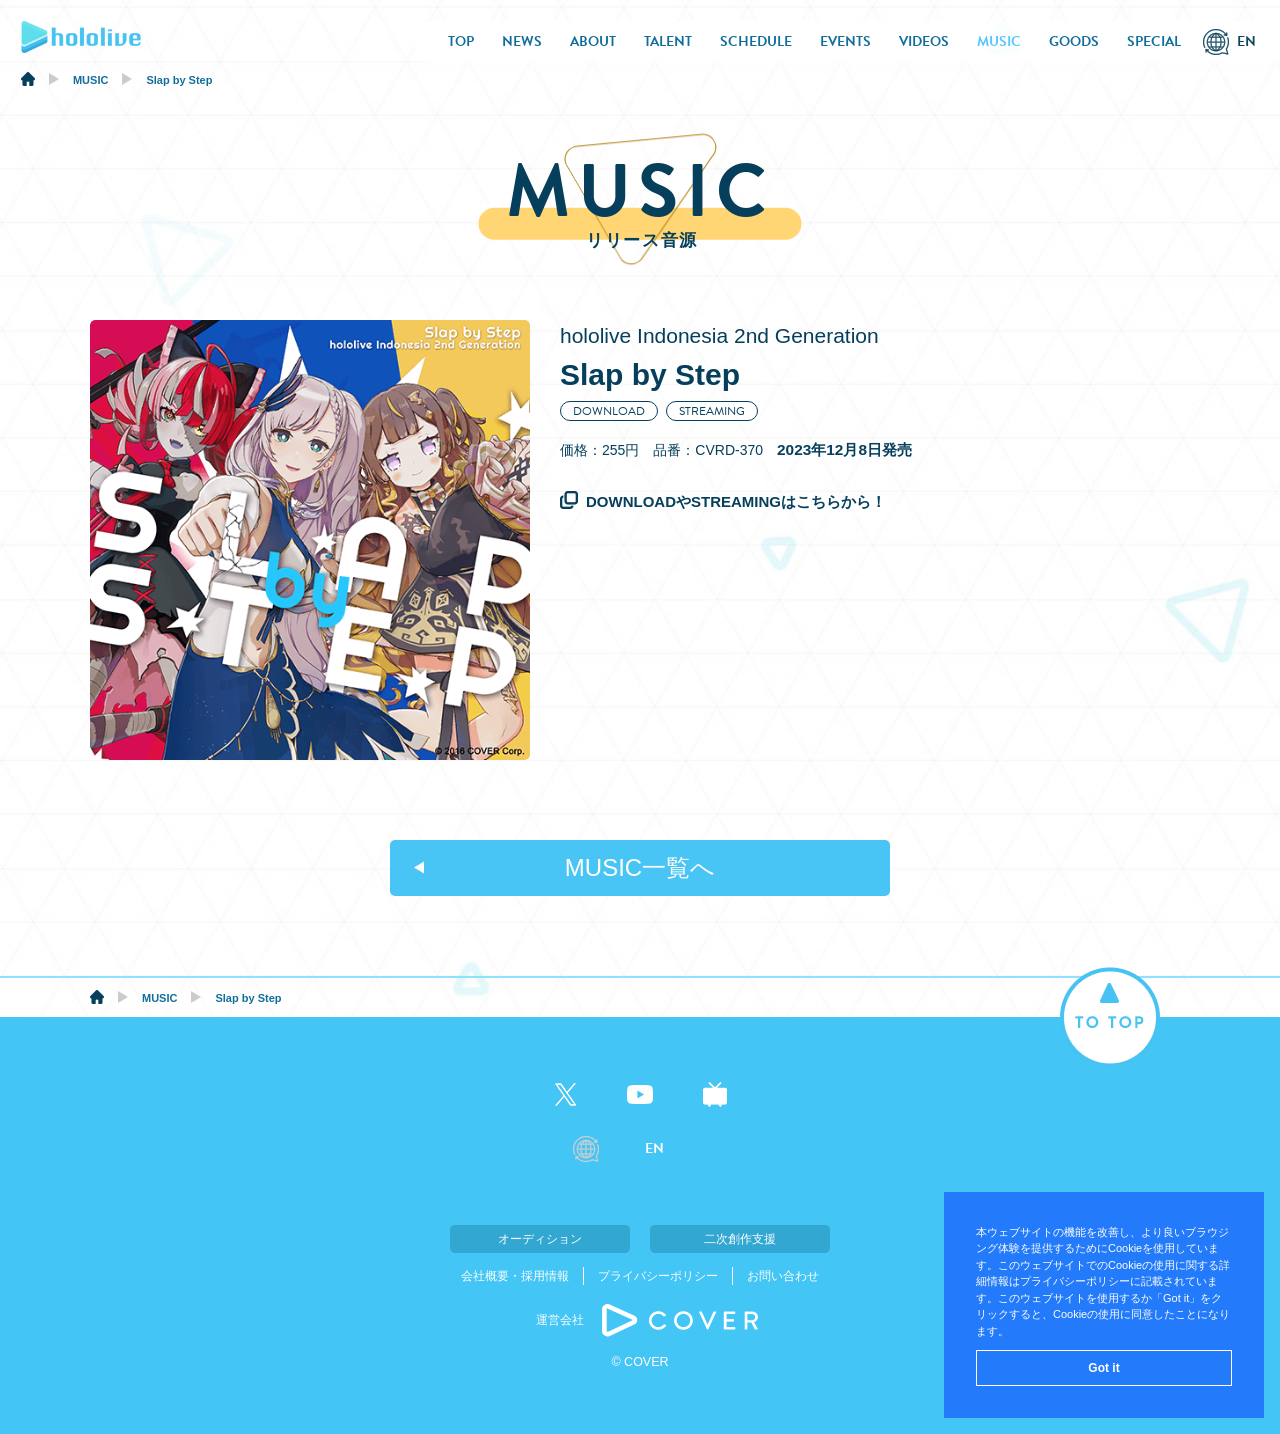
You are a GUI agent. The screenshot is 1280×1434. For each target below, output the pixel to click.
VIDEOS (924, 41)
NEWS (522, 41)
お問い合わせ (783, 1276)
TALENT (668, 41)
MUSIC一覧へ (640, 867)
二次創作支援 (740, 1239)
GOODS (1074, 41)
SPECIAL (1154, 41)
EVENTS (845, 41)
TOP (461, 41)
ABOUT (593, 41)
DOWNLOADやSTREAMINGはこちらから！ (736, 501)
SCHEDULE (756, 41)
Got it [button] (1103, 1368)
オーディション (540, 1239)
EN (1246, 41)
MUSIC (999, 41)
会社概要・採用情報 (515, 1276)
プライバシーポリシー (658, 1276)
